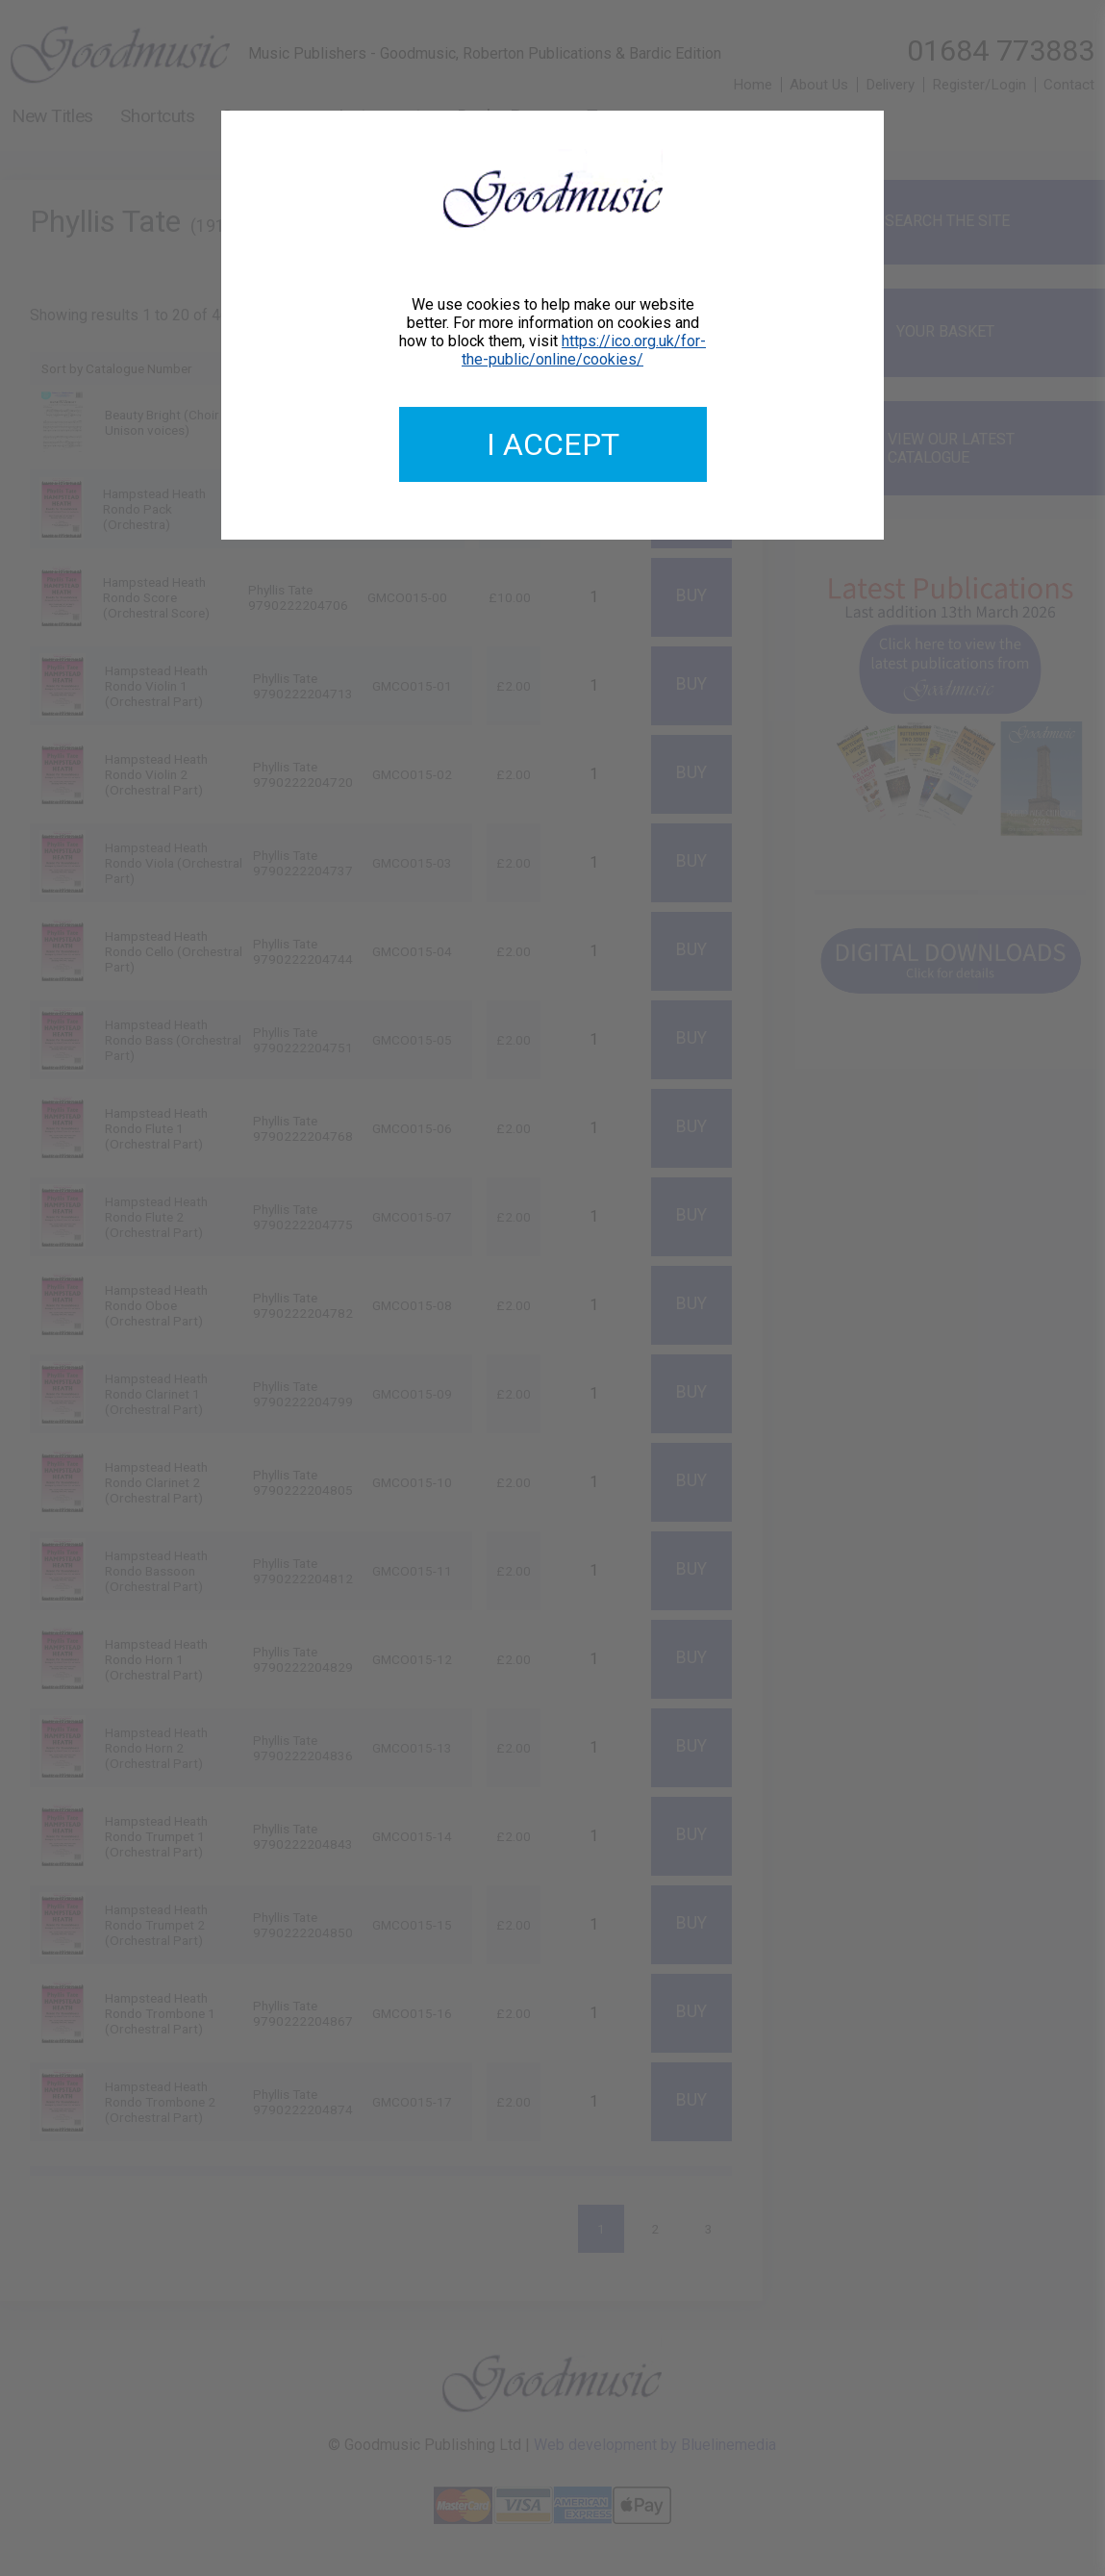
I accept (553, 444)
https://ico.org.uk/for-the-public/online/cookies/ (584, 350)
